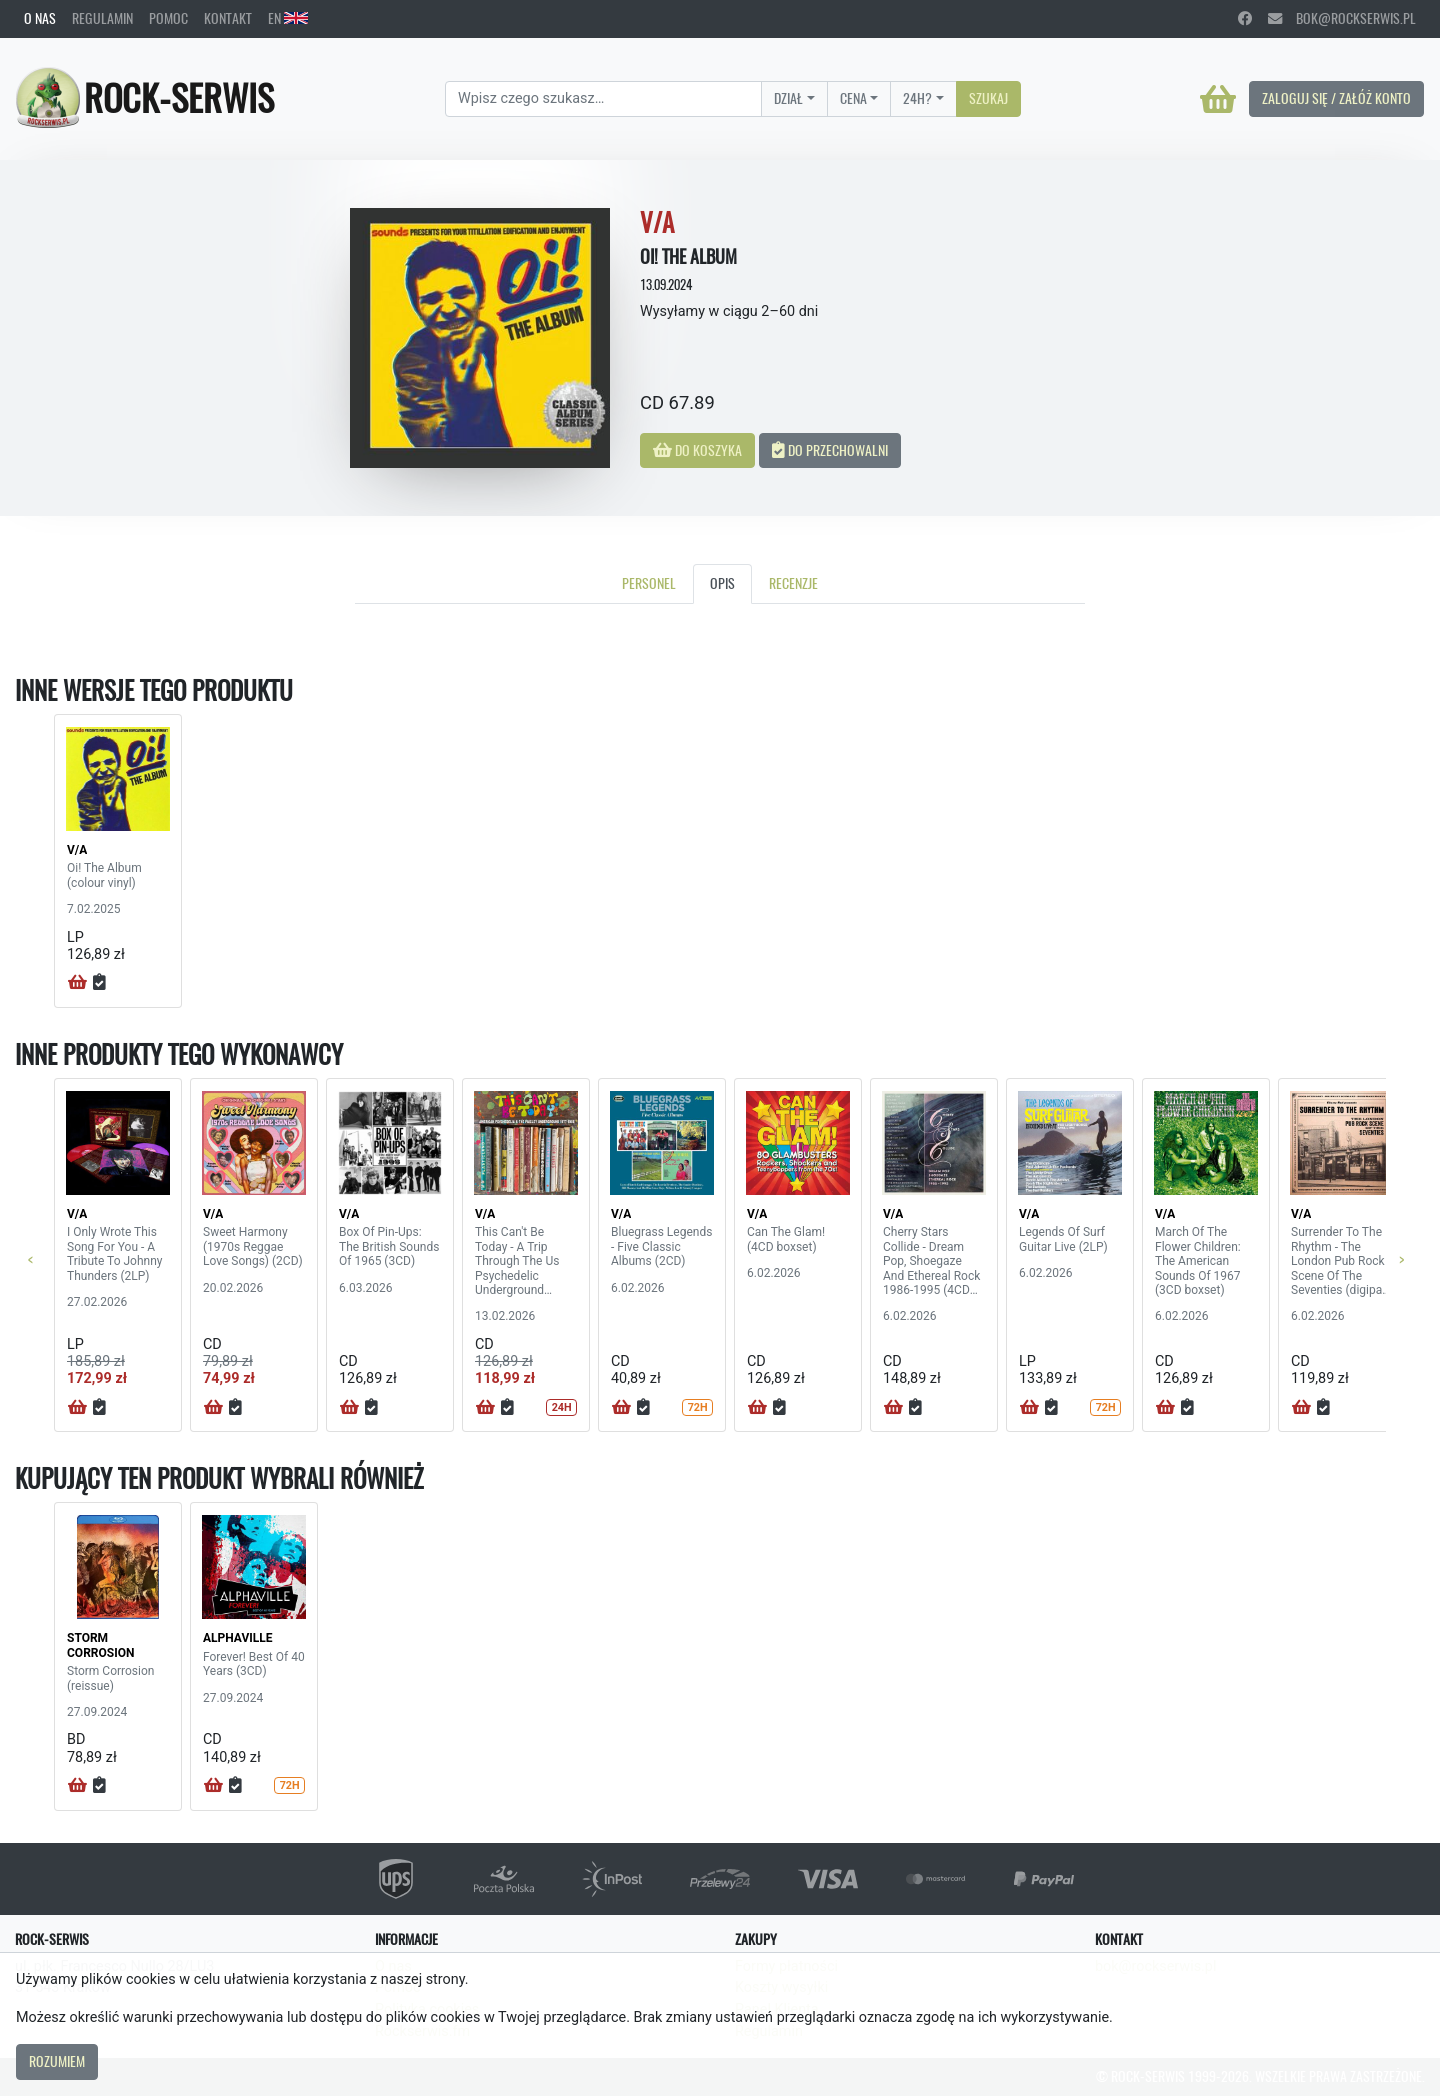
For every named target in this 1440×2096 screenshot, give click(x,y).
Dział (788, 98)
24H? (917, 98)
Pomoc (168, 18)
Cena (853, 98)
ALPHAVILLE (238, 1638)
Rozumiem (57, 2061)
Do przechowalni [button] (830, 450)
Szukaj (988, 98)
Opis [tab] (722, 583)
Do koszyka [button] (697, 450)
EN (288, 18)
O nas (40, 18)
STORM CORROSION (100, 1645)
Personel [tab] (649, 583)
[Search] (603, 99)
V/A (77, 850)
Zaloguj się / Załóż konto (1336, 98)
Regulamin (102, 18)
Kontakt (228, 18)
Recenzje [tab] (793, 583)
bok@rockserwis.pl (1342, 18)
